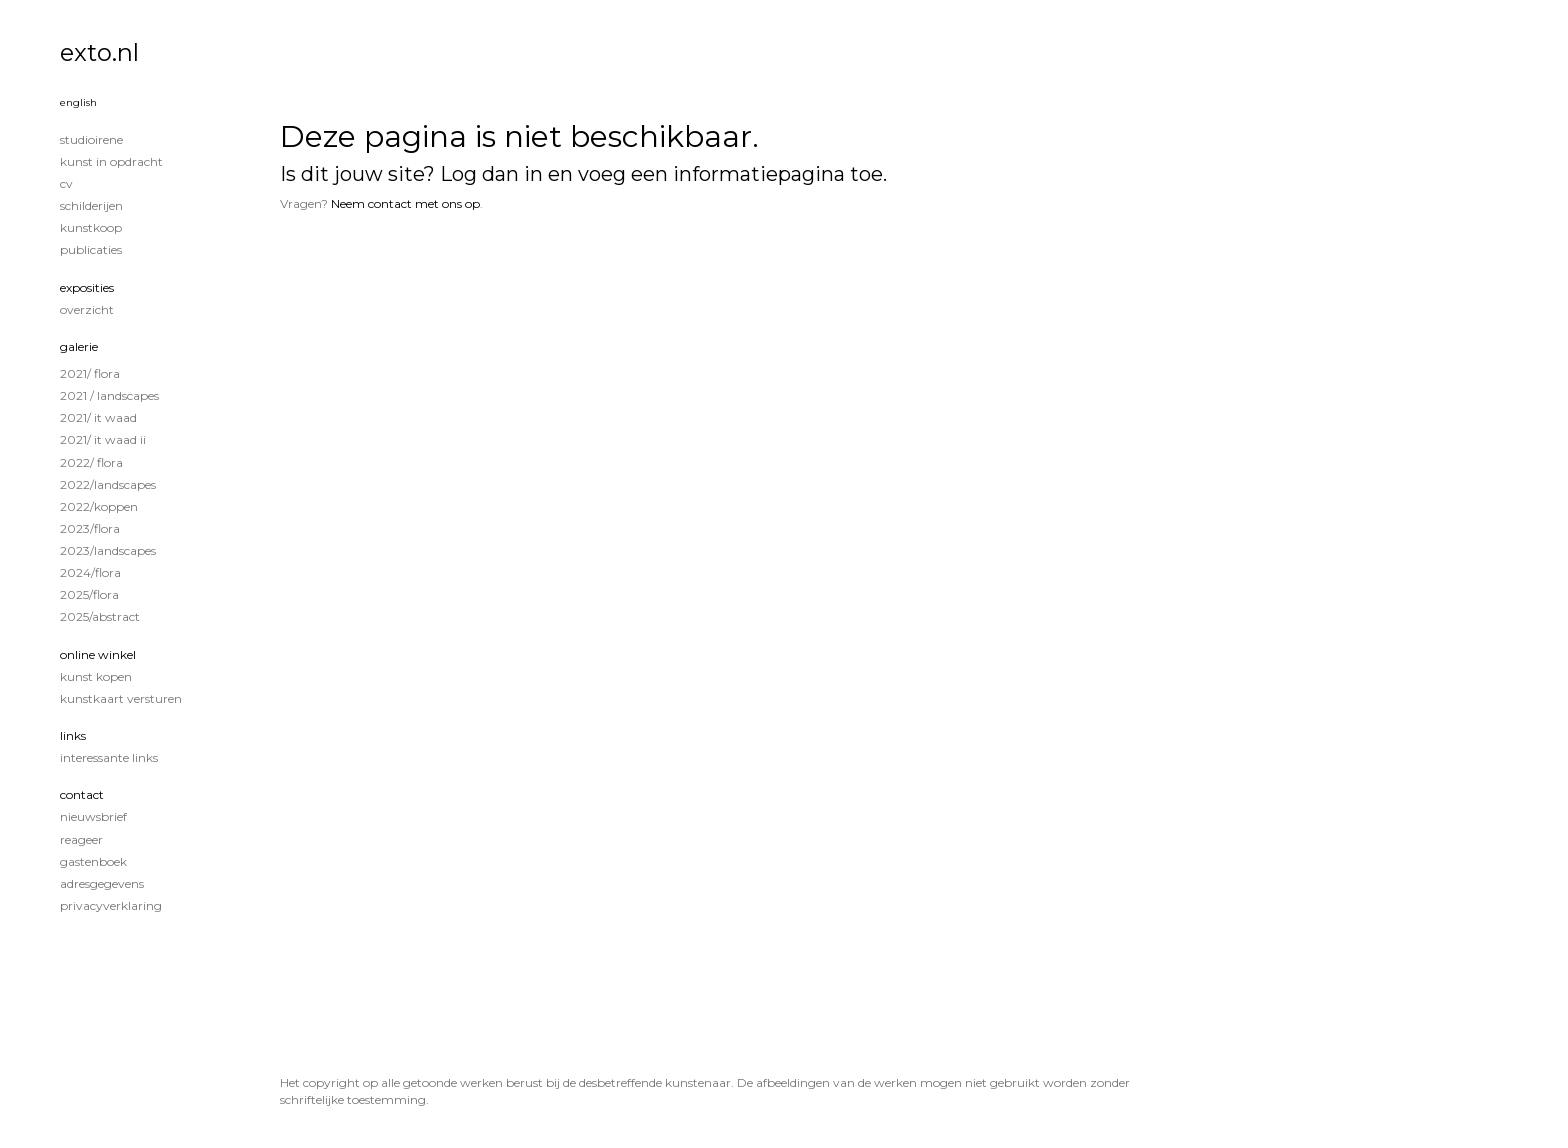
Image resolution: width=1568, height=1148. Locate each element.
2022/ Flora (91, 462)
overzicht (87, 309)
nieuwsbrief (93, 816)
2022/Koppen (99, 506)
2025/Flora (89, 594)
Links (73, 735)
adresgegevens (102, 883)
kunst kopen (96, 676)
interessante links (109, 757)
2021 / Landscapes (109, 395)
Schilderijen (91, 205)
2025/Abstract (100, 616)
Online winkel (98, 654)
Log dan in (491, 174)
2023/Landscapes (108, 550)
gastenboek (93, 861)
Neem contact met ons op (405, 203)
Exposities (87, 287)
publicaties (91, 249)
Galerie (79, 346)
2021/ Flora (90, 373)
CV (66, 183)
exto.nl (99, 52)
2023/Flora (90, 528)
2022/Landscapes (108, 484)
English (78, 102)
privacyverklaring (111, 905)
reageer (81, 839)
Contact (82, 794)
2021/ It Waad (98, 417)
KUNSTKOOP (91, 227)
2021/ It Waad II (103, 439)
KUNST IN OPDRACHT (111, 161)
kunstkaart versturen (121, 698)
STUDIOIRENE (91, 139)
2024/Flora (90, 572)
